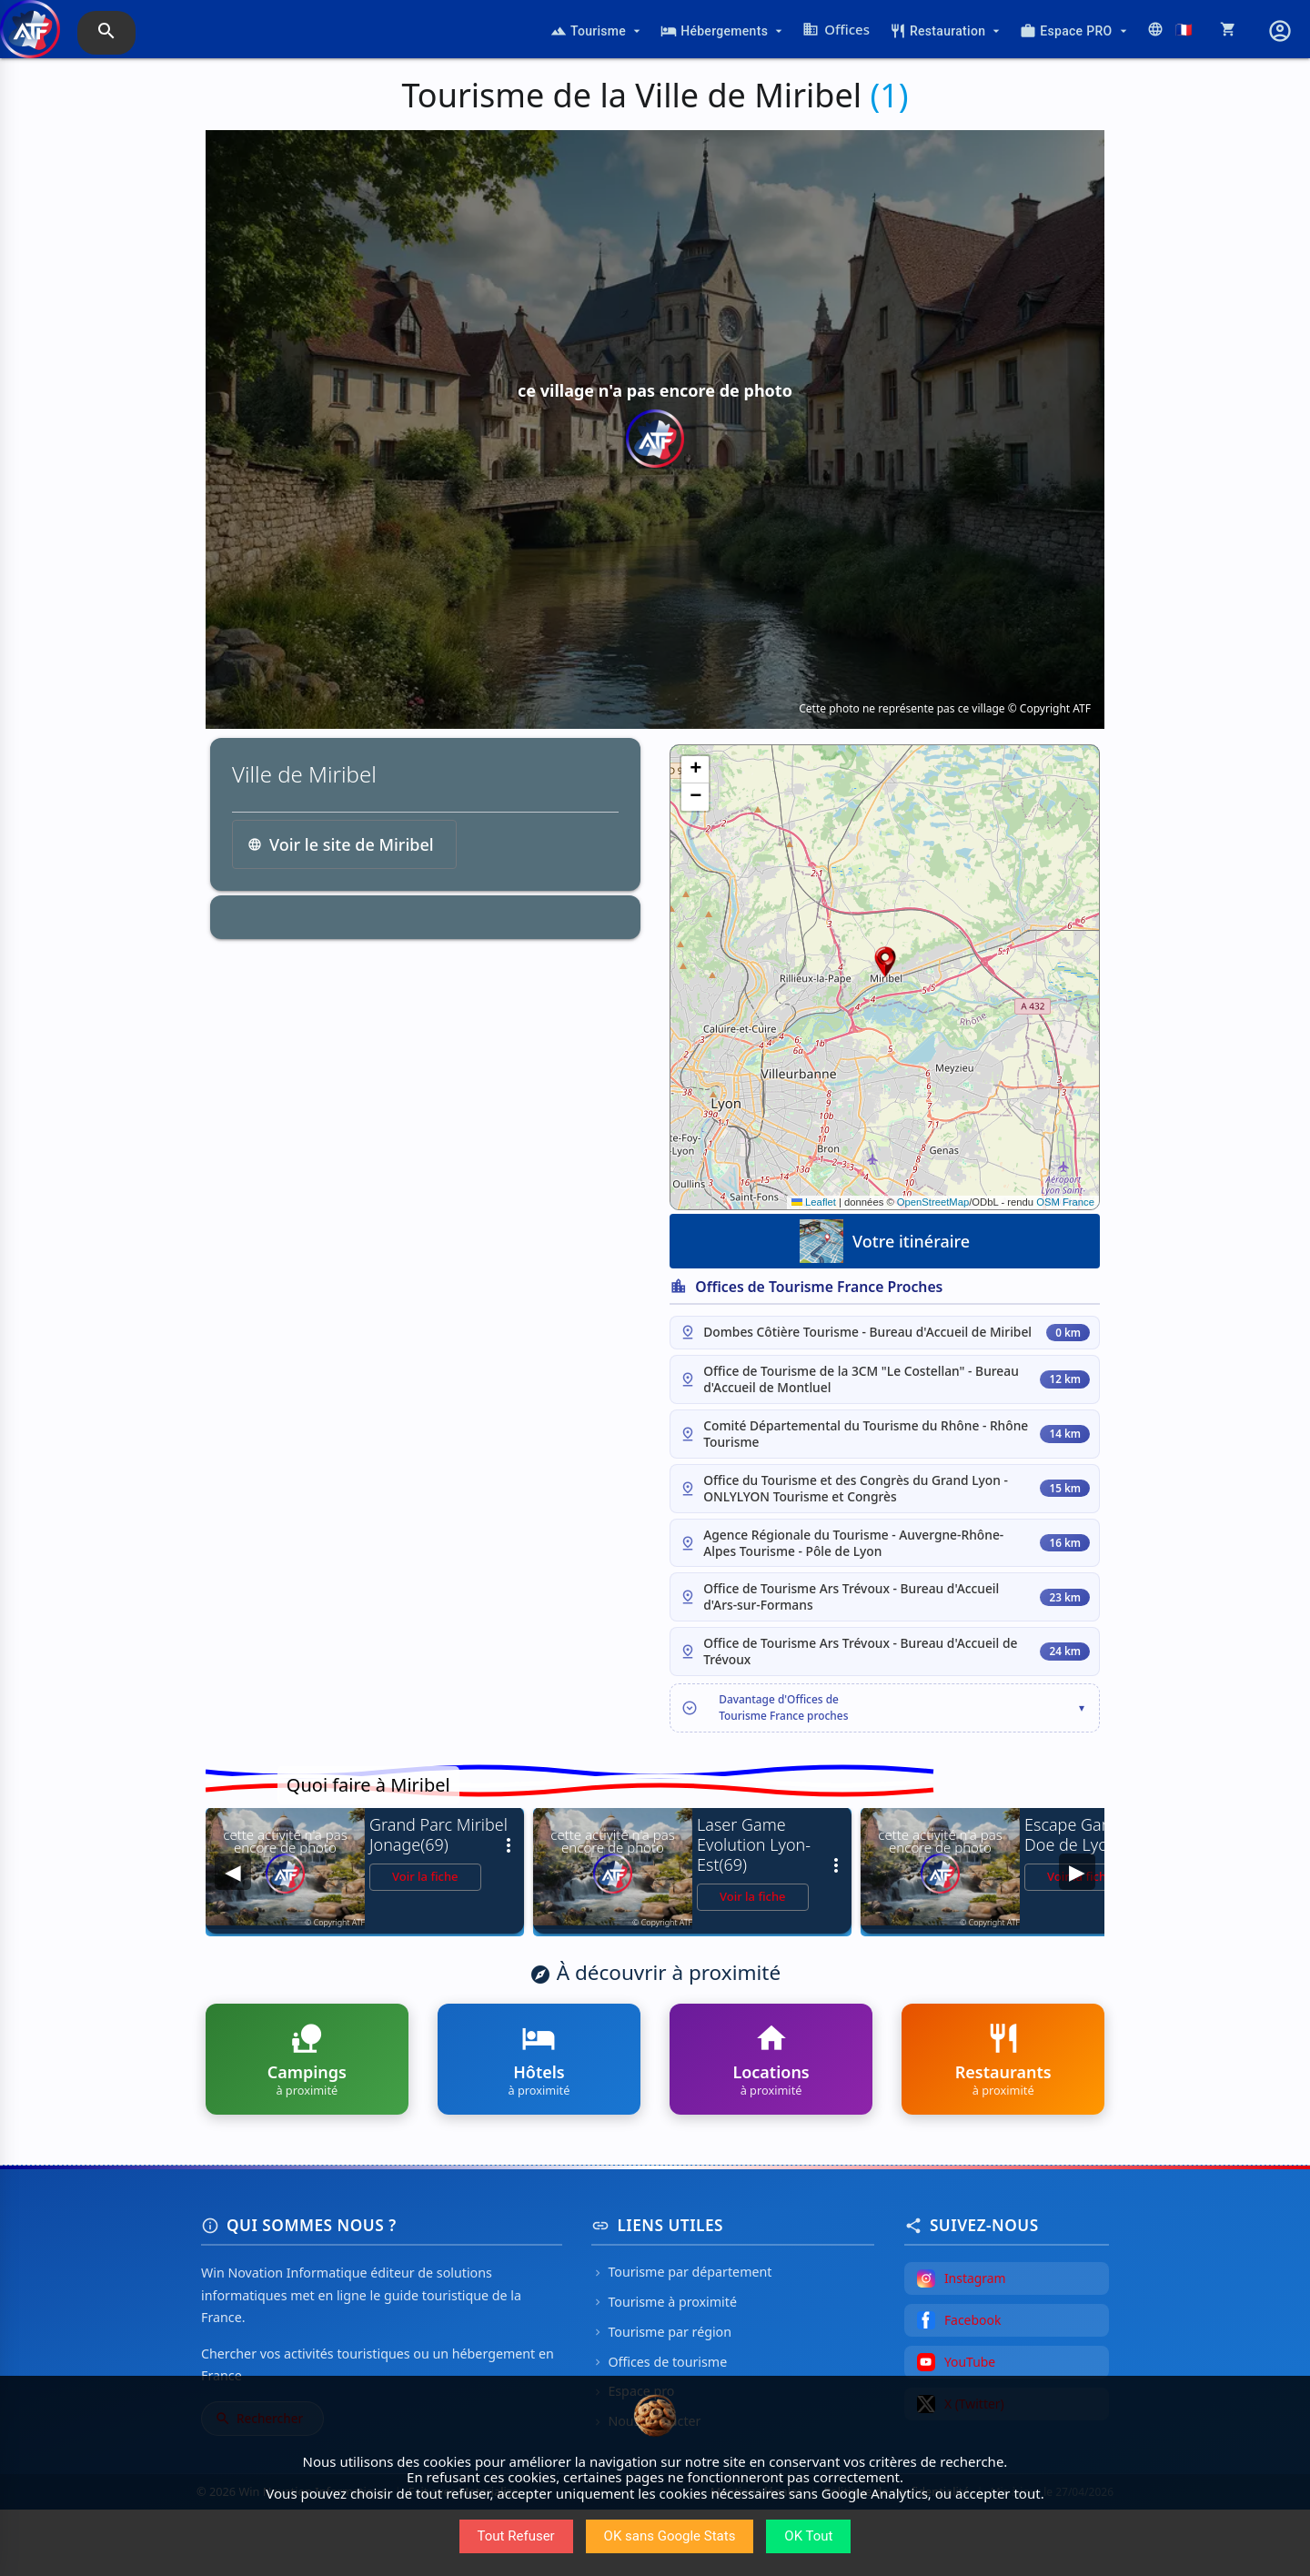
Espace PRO (1075, 31)
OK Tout (808, 2536)
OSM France (1065, 1202)
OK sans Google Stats (670, 2536)
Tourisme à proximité (664, 2369)
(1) (889, 95)
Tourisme (597, 31)
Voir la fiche (425, 1943)
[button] (885, 961)
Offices (836, 29)
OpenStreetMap (933, 1202)
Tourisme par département (681, 2339)
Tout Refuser (516, 2536)
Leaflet (813, 1202)
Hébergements (723, 31)
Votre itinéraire (885, 1241)
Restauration (946, 31)
